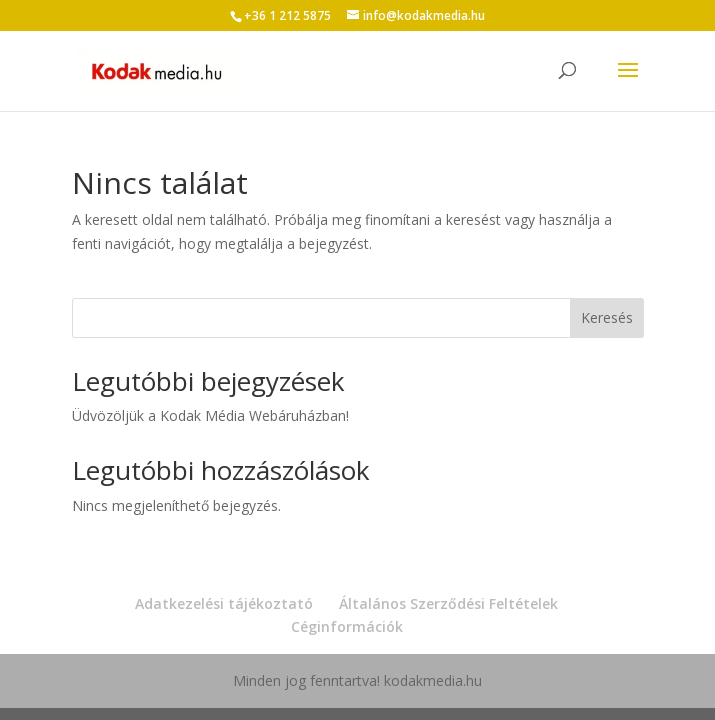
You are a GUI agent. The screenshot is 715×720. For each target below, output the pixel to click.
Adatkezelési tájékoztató (224, 603)
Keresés (607, 317)
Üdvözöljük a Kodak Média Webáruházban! (210, 415)
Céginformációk (347, 626)
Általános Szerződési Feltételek (448, 603)
